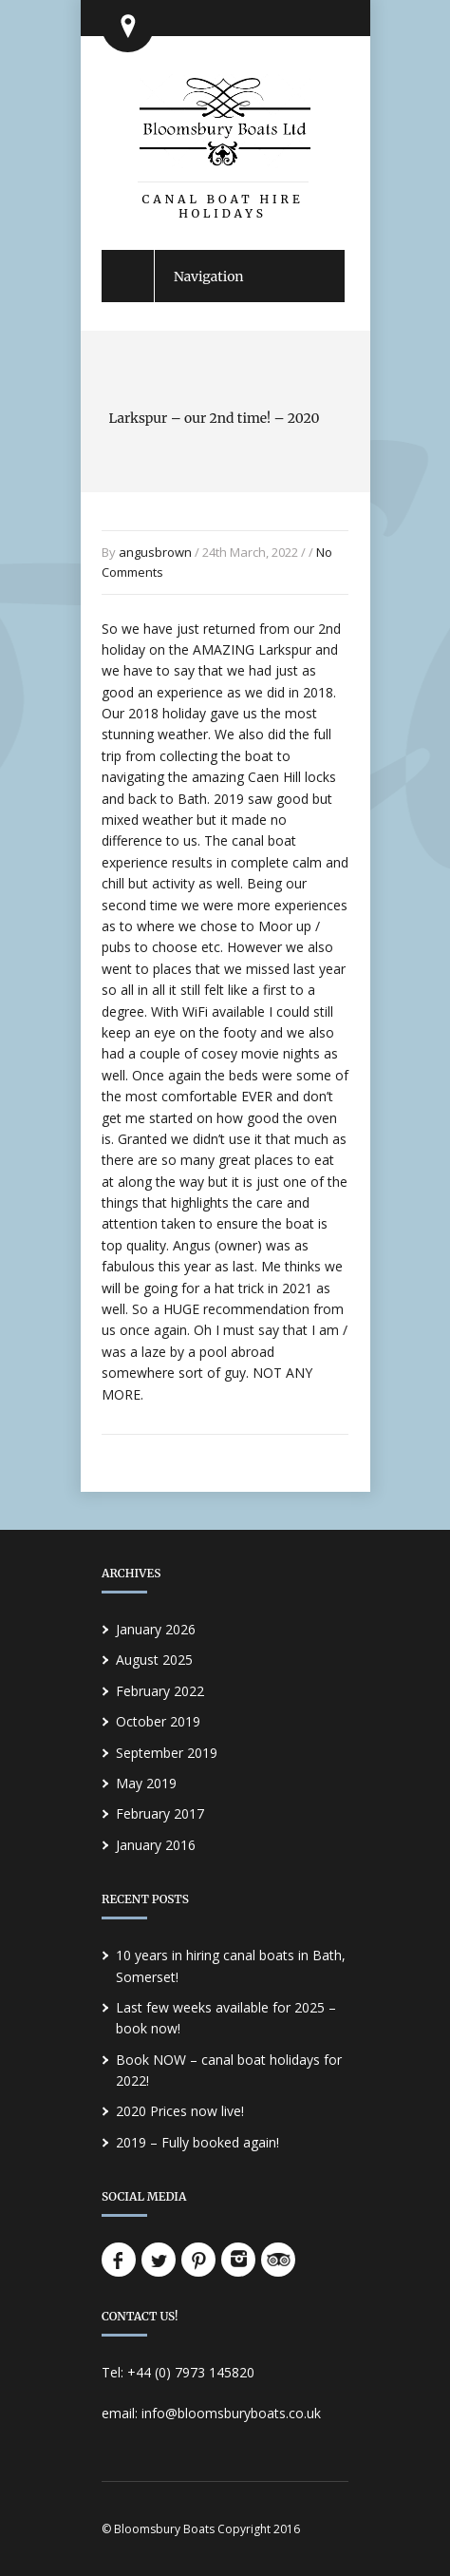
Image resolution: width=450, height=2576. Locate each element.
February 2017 (160, 1813)
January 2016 (156, 1845)
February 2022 (160, 1691)
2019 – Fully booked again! (197, 2142)
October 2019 (158, 1721)
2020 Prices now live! (180, 2111)
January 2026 (156, 1629)
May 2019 (146, 1783)
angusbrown (155, 552)
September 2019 (166, 1753)
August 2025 (154, 1660)
